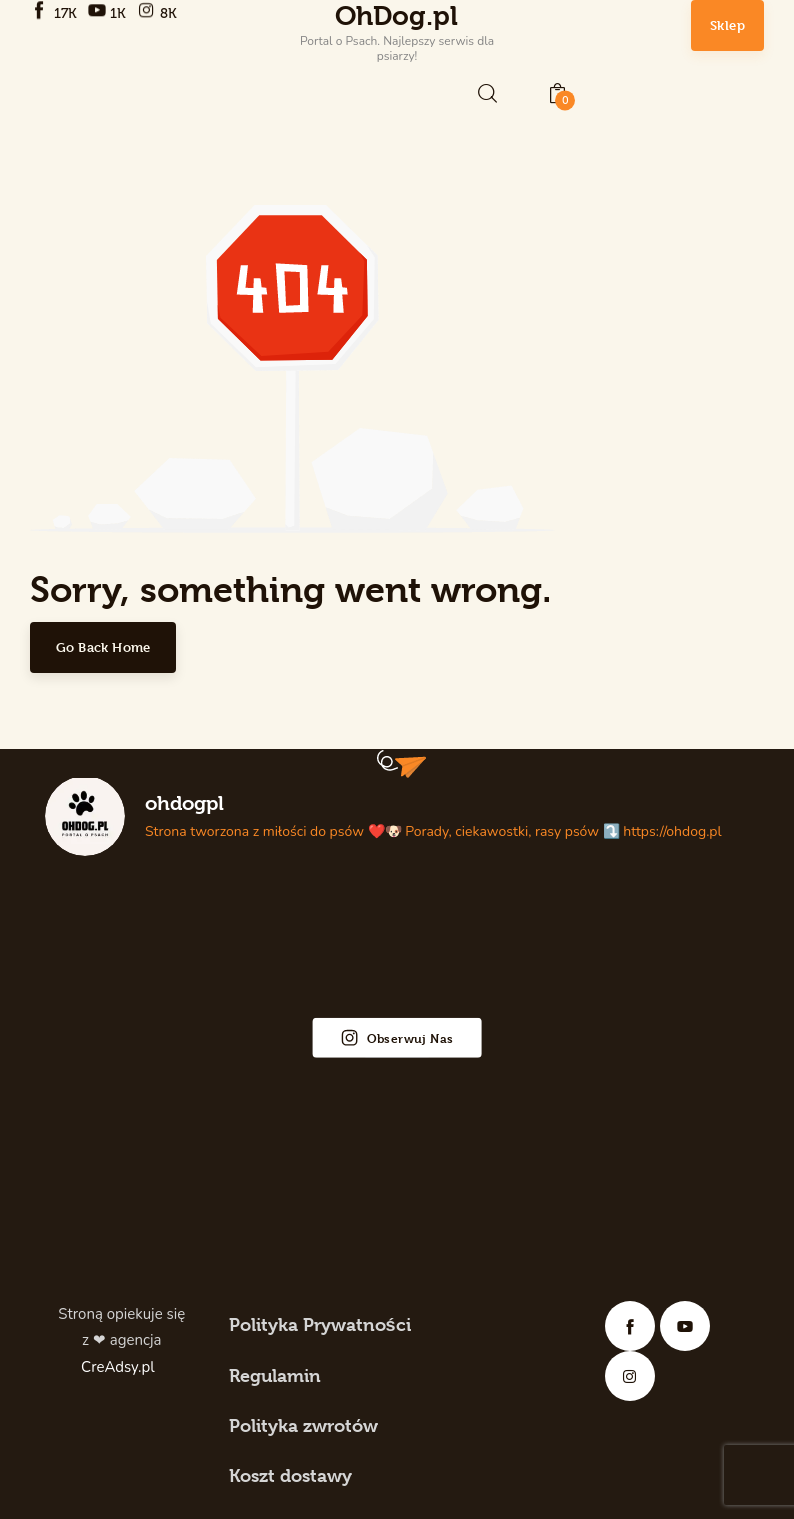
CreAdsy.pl (119, 1367)
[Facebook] (56, 12)
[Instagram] (159, 12)
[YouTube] (109, 12)
